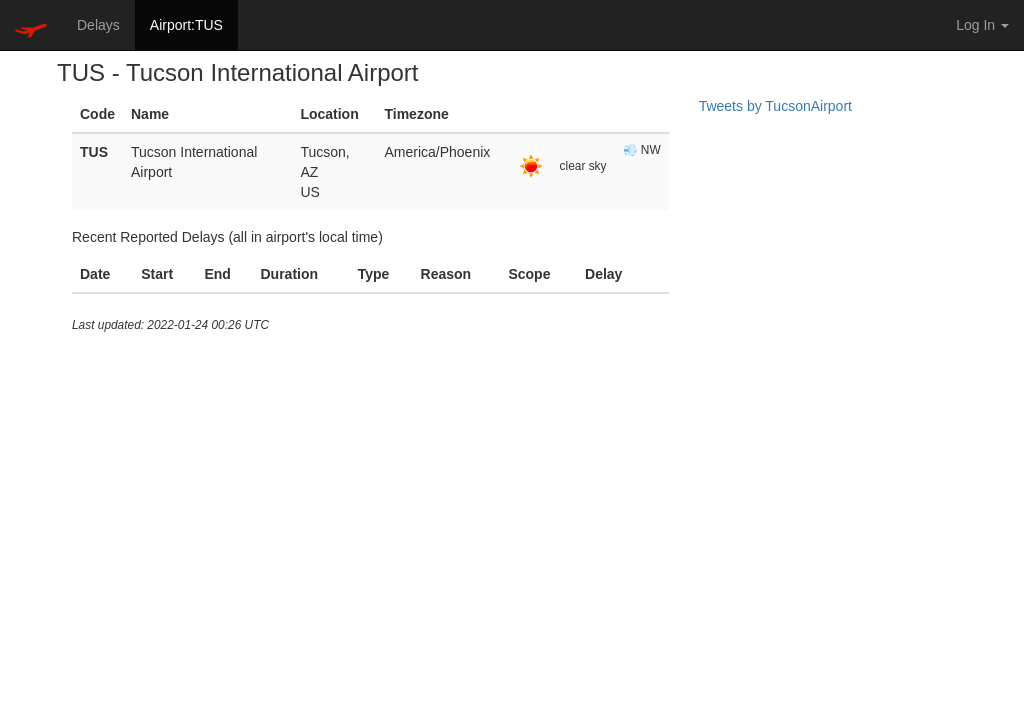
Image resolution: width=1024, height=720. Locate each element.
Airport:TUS (186, 25)
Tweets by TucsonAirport (775, 106)
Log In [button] (982, 25)
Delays (98, 25)
